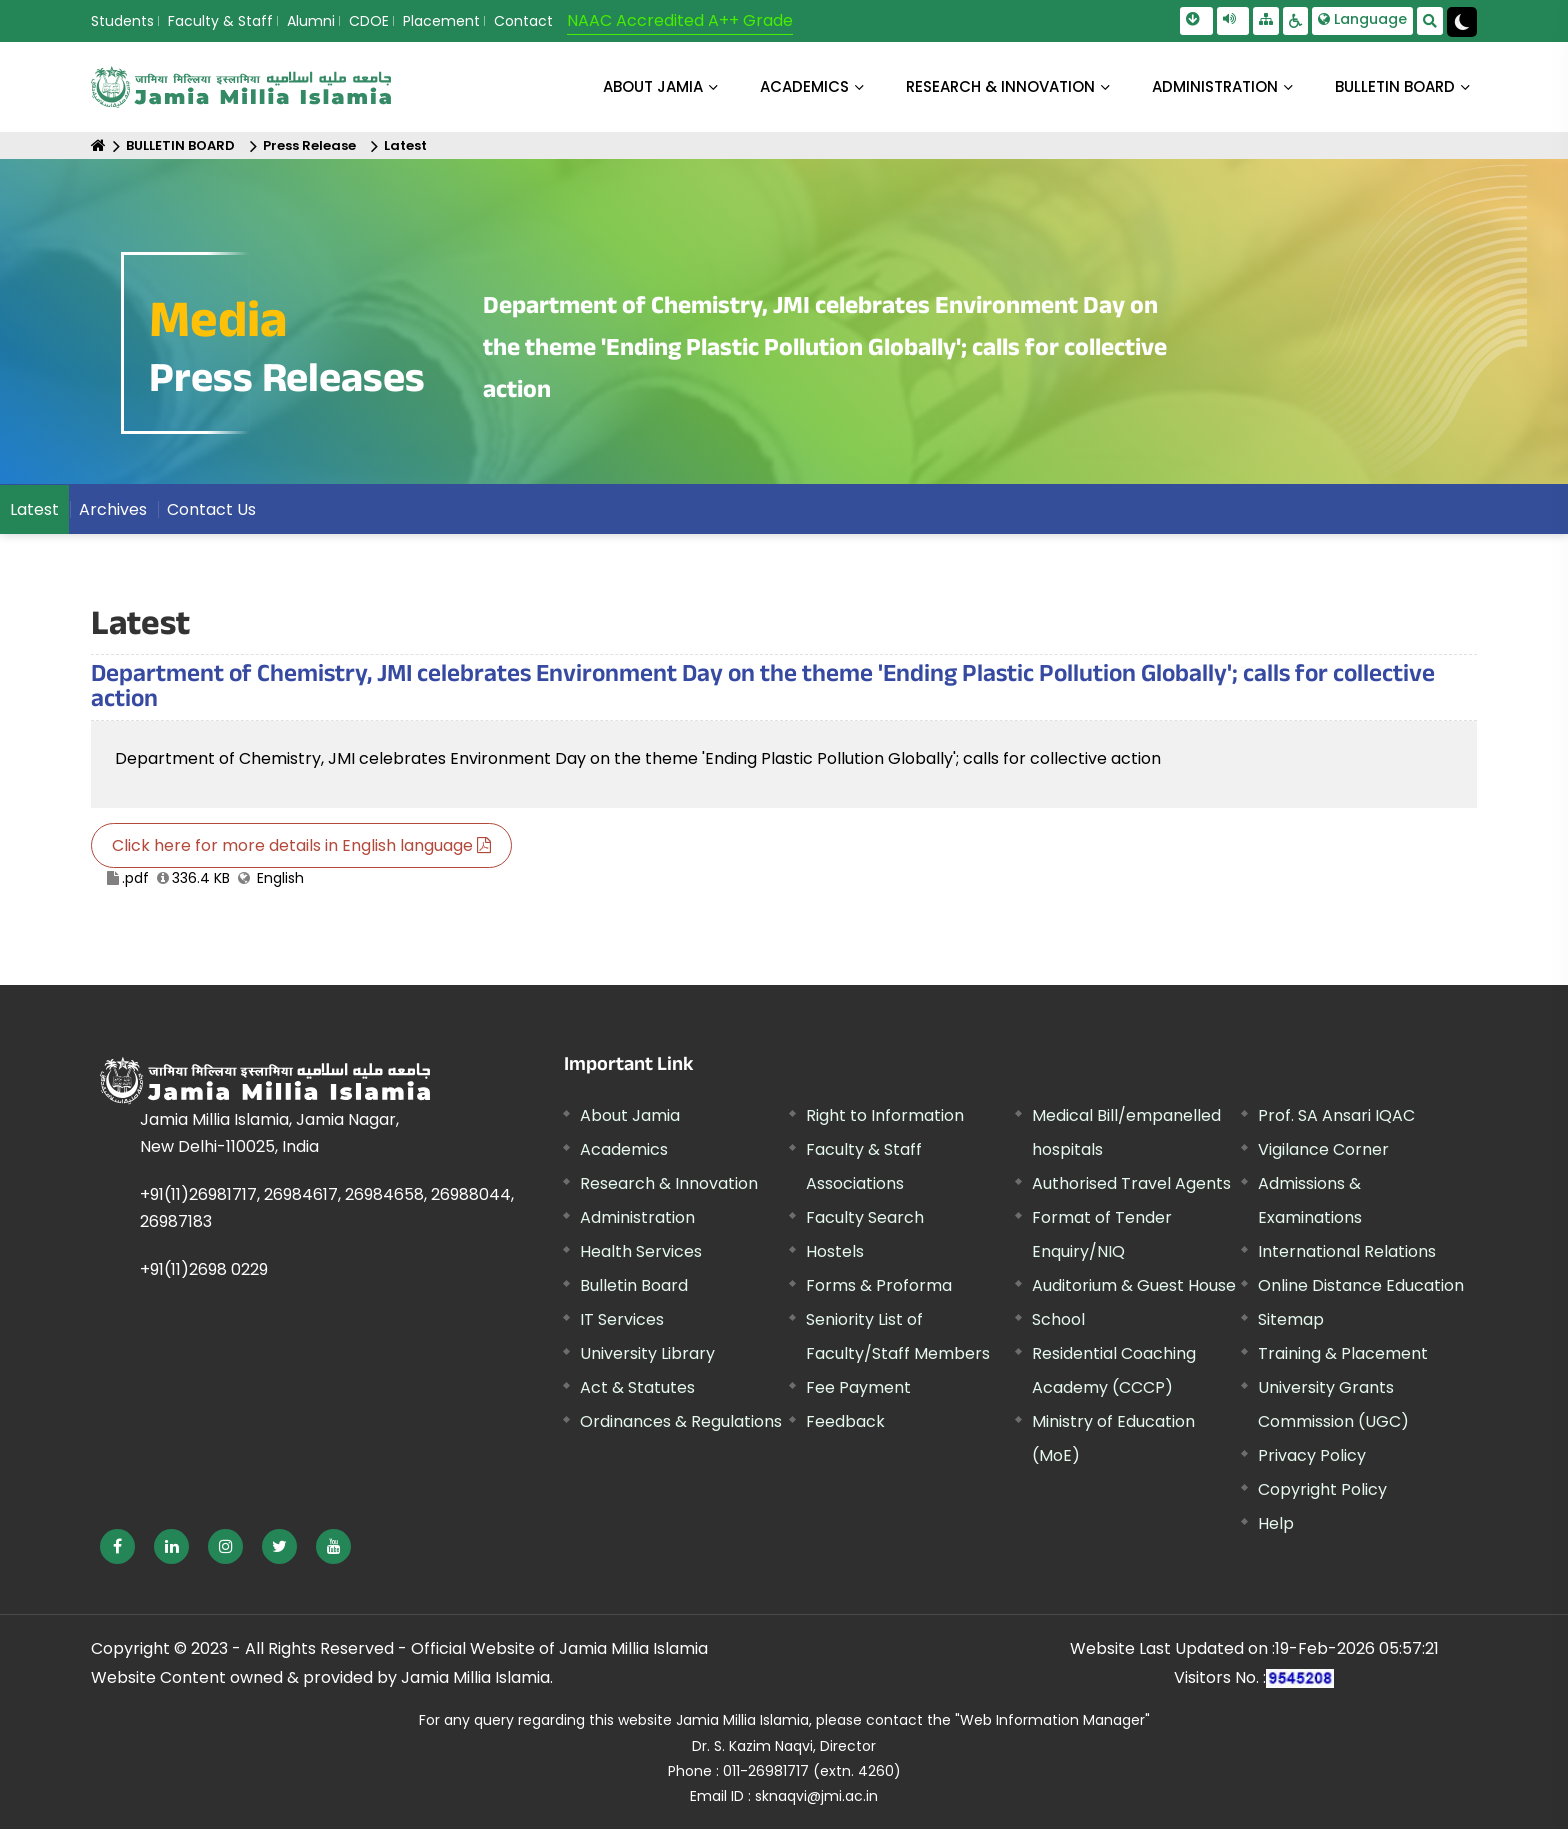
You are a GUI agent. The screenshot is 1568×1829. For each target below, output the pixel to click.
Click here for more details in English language (301, 845)
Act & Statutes (637, 1387)
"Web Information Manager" (1052, 1720)
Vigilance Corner (1323, 1149)
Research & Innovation (669, 1183)
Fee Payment (858, 1387)
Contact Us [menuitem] (211, 509)
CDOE (369, 21)
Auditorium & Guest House (1134, 1285)
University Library (647, 1353)
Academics (624, 1149)
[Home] (98, 145)
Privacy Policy (1312, 1455)
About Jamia (653, 86)
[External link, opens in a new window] (117, 1546)
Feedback (845, 1421)
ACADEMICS (804, 86)
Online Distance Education (1361, 1285)
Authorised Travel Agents (1131, 1183)
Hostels (835, 1251)
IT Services (622, 1319)
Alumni (311, 21)
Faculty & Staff (220, 21)
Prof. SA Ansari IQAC (1336, 1115)
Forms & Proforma (879, 1285)
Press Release (309, 145)
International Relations (1347, 1251)
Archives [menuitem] (113, 509)
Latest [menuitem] (34, 509)
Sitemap (1291, 1319)
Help (1276, 1523)
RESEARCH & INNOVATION (1000, 86)
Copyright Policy (1322, 1489)
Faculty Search (865, 1217)
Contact (523, 21)
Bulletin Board (634, 1285)
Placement (441, 21)
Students (122, 21)
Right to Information (885, 1115)
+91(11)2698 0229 (204, 1269)
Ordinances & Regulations (681, 1421)
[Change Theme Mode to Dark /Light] (1462, 22)
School (1058, 1319)
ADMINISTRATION (1215, 86)
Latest (405, 145)
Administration (637, 1217)
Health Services (641, 1251)
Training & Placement (1343, 1353)
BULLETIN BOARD (1395, 86)
